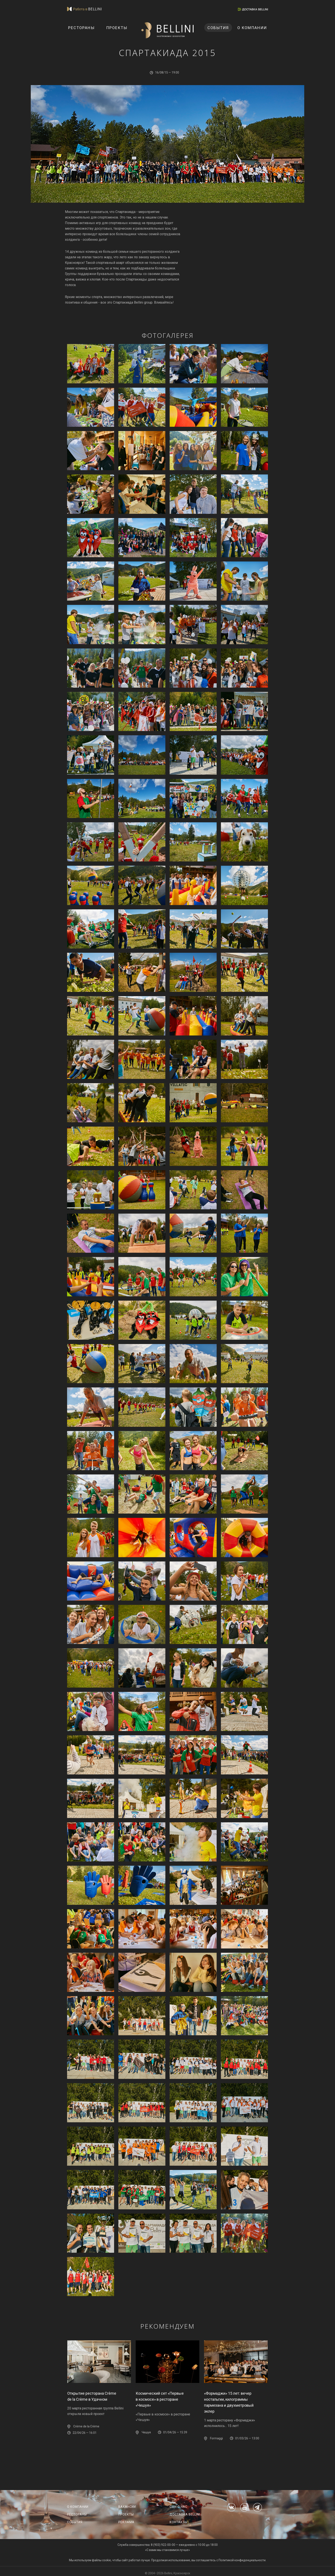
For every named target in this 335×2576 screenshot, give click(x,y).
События (218, 27)
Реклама (126, 2522)
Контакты (178, 2522)
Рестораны (81, 27)
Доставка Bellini (185, 2514)
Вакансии (127, 2506)
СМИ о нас (178, 2506)
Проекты (116, 27)
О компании (252, 27)
